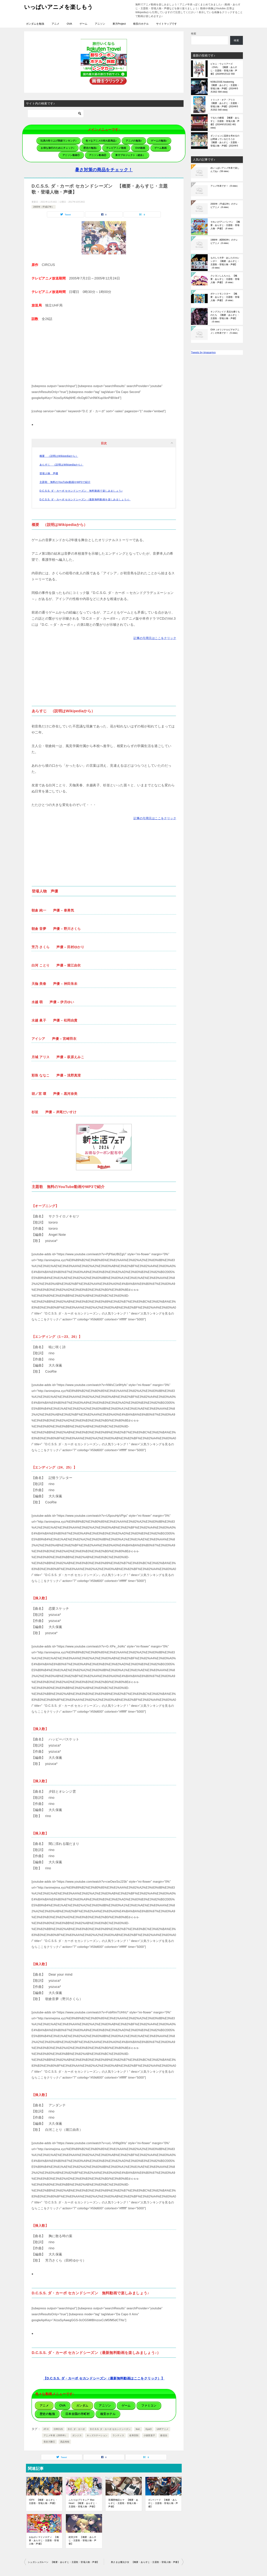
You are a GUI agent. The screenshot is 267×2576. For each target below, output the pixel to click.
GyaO (149, 2429)
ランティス (118, 2435)
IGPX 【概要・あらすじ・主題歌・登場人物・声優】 (43, 2502)
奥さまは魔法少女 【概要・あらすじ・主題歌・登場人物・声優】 (145, 2562)
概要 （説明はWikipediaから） (58, 455)
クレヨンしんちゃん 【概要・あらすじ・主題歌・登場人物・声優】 (224, 279)
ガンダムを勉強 (35, 23)
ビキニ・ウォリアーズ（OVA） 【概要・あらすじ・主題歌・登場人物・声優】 (223, 69)
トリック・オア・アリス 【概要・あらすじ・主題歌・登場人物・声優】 (224, 105)
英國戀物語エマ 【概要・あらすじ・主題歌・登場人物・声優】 (123, 2503)
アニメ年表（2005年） (55, 2435)
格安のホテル (141, 23)
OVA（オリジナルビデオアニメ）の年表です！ (224, 331)
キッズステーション (97, 2435)
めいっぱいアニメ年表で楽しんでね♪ (224, 170)
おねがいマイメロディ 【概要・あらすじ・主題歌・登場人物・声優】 (44, 2540)
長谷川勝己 (49, 2441)
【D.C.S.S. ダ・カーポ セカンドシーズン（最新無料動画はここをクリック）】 (103, 2378)
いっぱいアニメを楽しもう (58, 6)
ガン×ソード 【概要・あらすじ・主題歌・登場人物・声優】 (163, 2503)
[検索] (55, 113)
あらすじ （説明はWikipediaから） (61, 464)
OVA (69, 23)
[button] (104, 62)
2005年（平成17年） (43, 207)
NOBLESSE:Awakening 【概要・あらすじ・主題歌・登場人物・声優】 (224, 87)
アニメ (55, 23)
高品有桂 (65, 2441)
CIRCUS (58, 2429)
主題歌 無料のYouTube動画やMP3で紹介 (64, 482)
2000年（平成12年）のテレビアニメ (224, 206)
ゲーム (83, 23)
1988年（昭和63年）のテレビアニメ (224, 241)
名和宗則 (134, 2435)
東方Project (119, 23)
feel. (138, 2429)
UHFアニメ (162, 2429)
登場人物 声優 (48, 473)
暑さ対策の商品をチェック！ (104, 169)
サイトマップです (166, 23)
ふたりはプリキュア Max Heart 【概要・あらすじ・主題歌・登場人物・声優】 (83, 2503)
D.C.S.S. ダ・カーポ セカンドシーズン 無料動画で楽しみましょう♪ (81, 490)
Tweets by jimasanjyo (203, 352)
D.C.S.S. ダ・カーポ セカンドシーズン (110, 2429)
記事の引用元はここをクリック (155, 638)
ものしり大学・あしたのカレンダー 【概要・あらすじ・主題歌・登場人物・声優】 (224, 262)
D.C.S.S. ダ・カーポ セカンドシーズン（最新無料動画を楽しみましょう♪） (85, 499)
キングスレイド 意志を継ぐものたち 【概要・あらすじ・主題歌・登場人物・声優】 (225, 316)
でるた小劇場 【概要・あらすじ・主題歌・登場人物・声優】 (224, 122)
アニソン (100, 23)
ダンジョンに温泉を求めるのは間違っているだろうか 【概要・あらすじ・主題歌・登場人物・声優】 (224, 140)
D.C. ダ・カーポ (76, 2429)
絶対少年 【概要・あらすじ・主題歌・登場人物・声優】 (82, 2540)
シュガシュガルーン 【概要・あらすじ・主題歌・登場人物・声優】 (63, 2562)
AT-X (46, 2429)
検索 (193, 33)
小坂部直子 (149, 2435)
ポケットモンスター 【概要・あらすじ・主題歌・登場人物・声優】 (224, 297)
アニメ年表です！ (224, 186)
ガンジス (77, 2435)
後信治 (163, 2435)
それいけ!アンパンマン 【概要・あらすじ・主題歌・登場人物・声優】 (225, 225)
